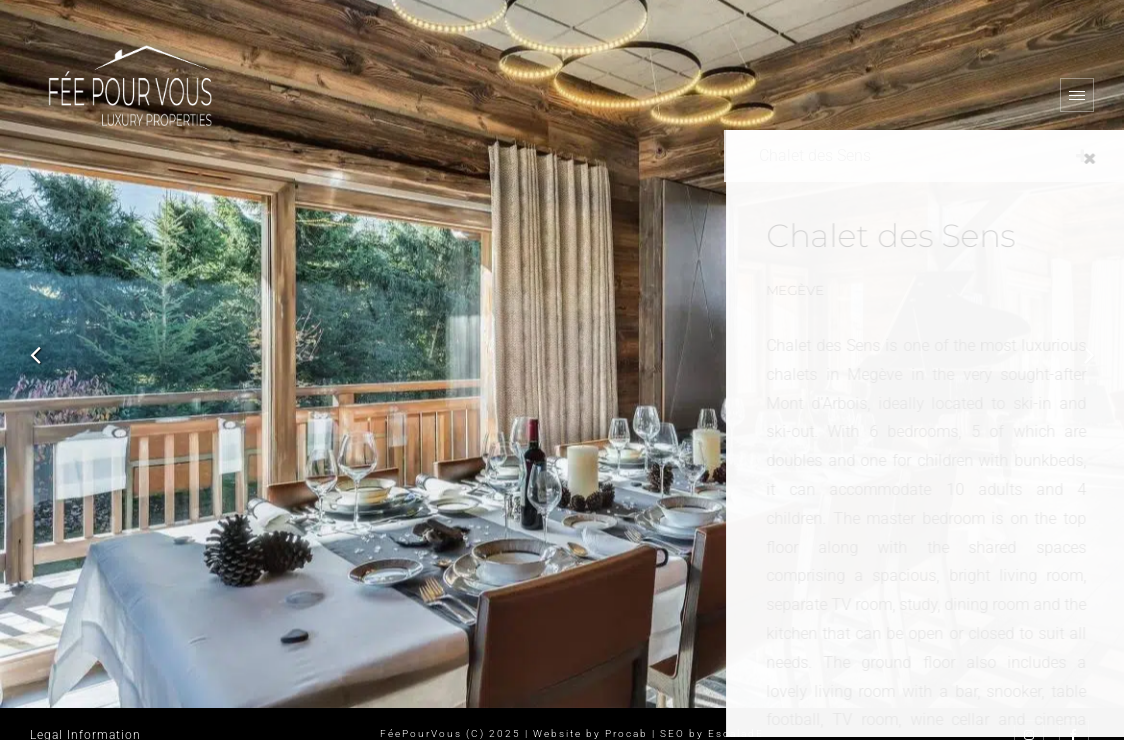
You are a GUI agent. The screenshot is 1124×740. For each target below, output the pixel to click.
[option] (562, 354)
